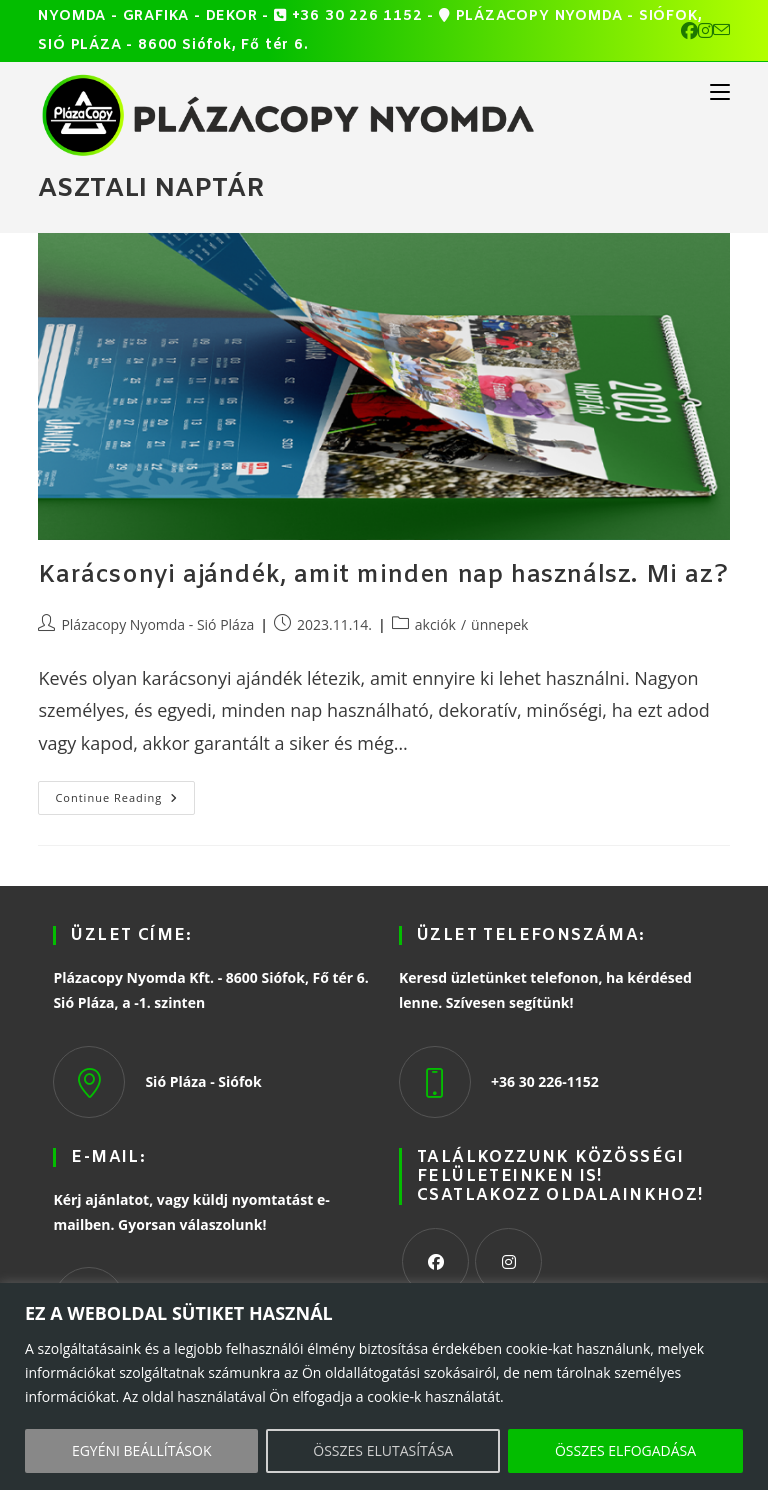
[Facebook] (435, 1261)
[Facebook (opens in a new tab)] (689, 31)
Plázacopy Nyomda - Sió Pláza (157, 624)
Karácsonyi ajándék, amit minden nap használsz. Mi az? (383, 576)
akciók (435, 624)
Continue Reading (125, 793)
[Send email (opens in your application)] (721, 31)
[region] (384, 1386)
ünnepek (499, 624)
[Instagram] (508, 1261)
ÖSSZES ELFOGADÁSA (625, 1450)
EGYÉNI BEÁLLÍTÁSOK (142, 1450)
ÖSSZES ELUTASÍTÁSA (383, 1450)
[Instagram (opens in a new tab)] (705, 31)
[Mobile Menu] (720, 91)
